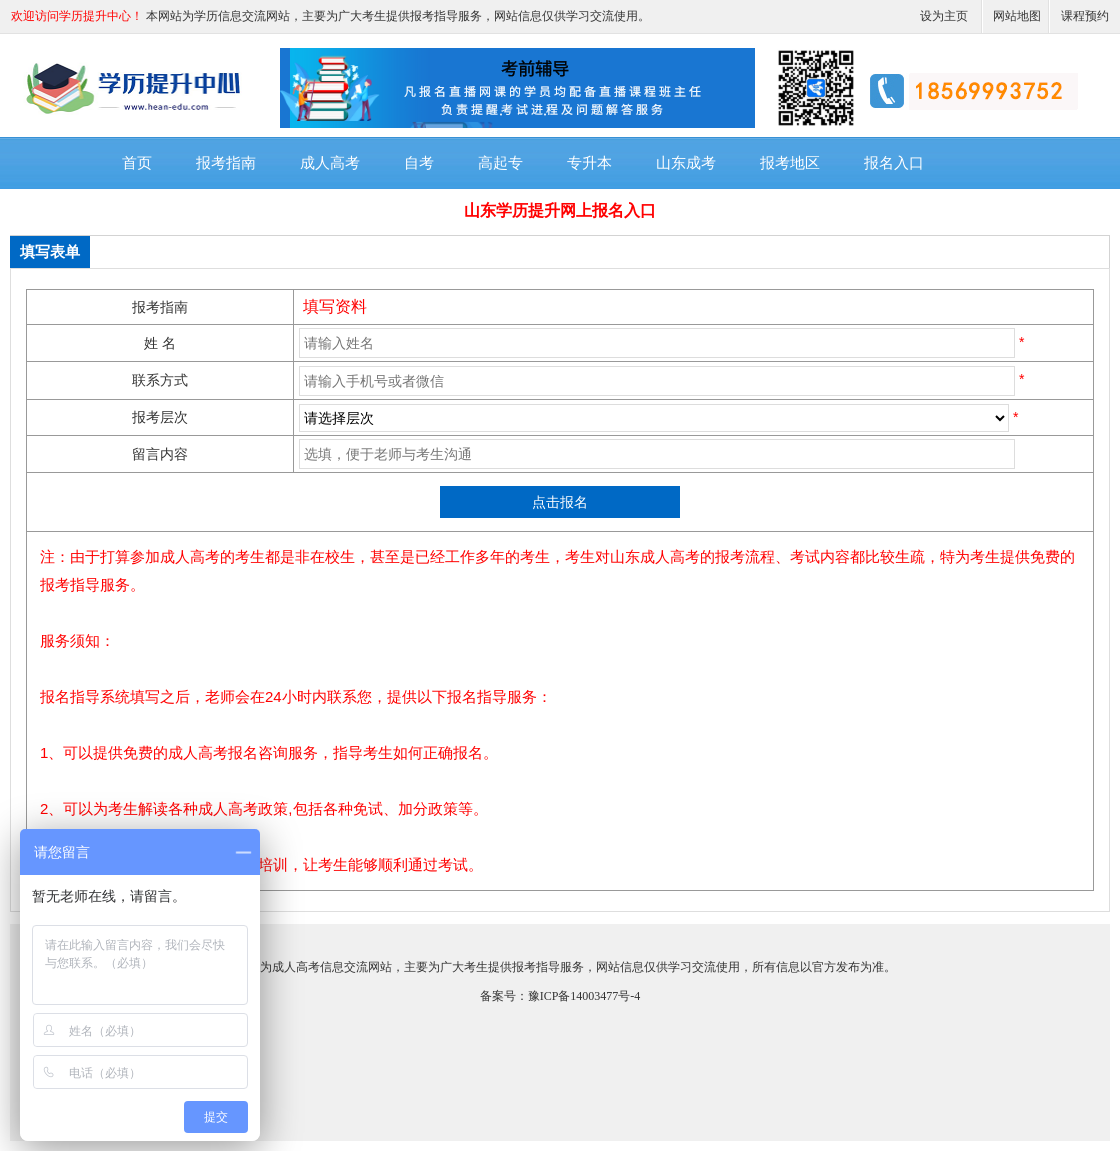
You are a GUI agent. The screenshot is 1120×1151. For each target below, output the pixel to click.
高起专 (500, 163)
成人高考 (330, 163)
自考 (419, 163)
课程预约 (1085, 16)
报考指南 (226, 163)
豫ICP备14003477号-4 (584, 996)
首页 (137, 163)
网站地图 (1017, 16)
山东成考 (686, 163)
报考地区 (790, 163)
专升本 (589, 163)
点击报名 (560, 502)
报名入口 (894, 163)
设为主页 (944, 16)
